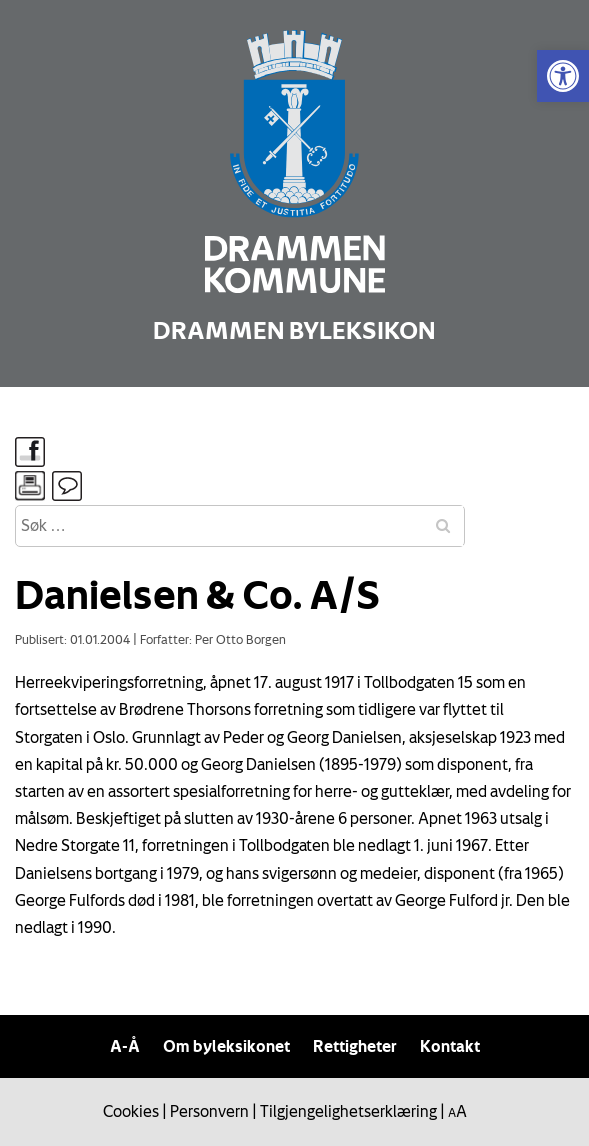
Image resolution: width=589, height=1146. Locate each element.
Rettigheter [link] (355, 1046)
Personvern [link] (209, 1111)
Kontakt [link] (450, 1046)
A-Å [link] (125, 1046)
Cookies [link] (131, 1111)
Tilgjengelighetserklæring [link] (348, 1111)
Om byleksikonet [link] (226, 1046)
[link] (563, 76)
